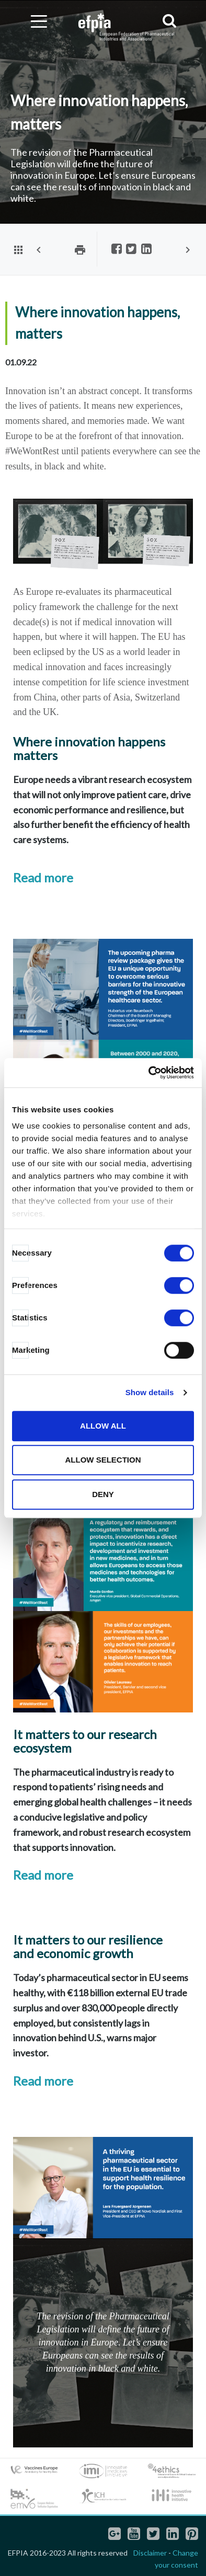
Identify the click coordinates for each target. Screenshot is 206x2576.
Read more (43, 877)
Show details (149, 1392)
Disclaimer (150, 2552)
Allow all (103, 1425)
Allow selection (103, 1459)
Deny (103, 1494)
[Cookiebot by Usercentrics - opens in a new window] (148, 1072)
